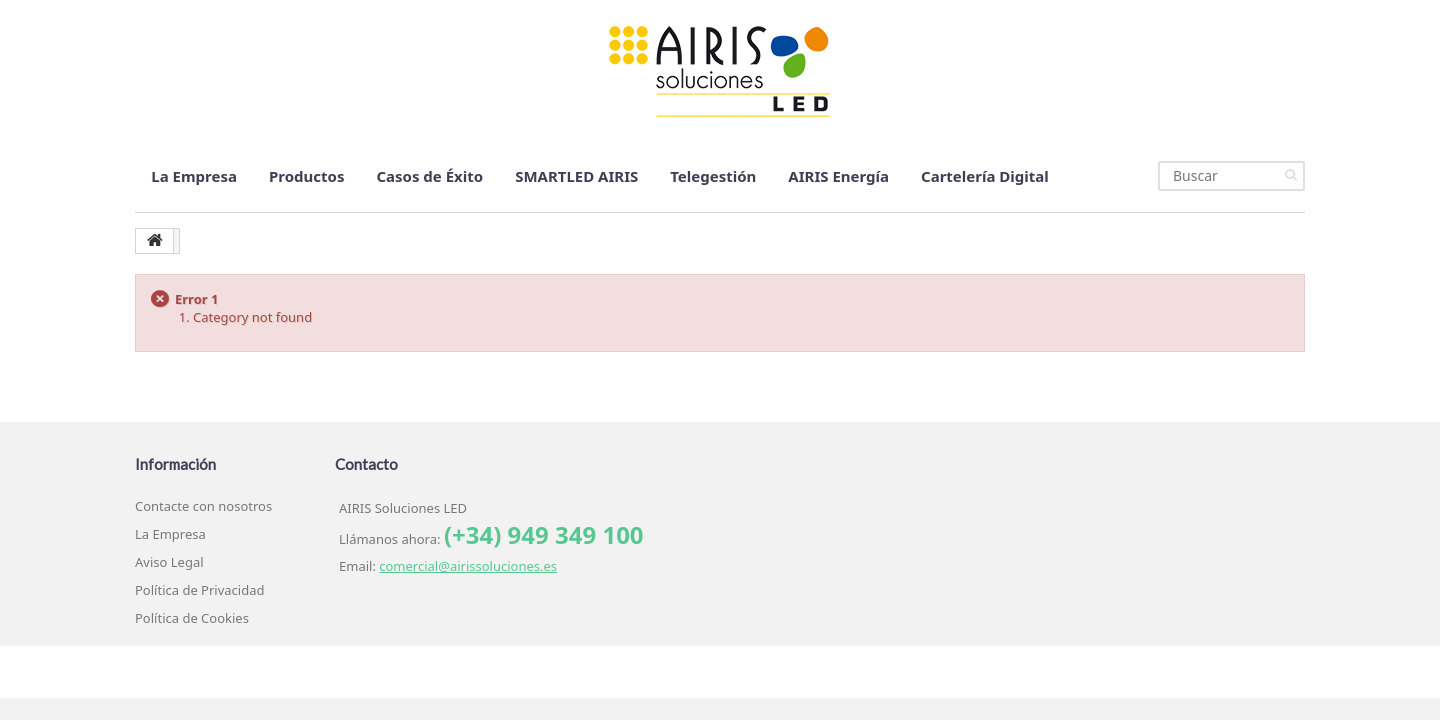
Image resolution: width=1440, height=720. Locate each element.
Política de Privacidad (199, 590)
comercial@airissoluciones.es (468, 566)
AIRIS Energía (838, 176)
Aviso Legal (169, 562)
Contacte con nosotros (203, 506)
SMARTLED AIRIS (576, 176)
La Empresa (194, 176)
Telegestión (713, 176)
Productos (306, 176)
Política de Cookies (192, 618)
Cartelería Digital (985, 176)
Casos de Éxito (429, 176)
